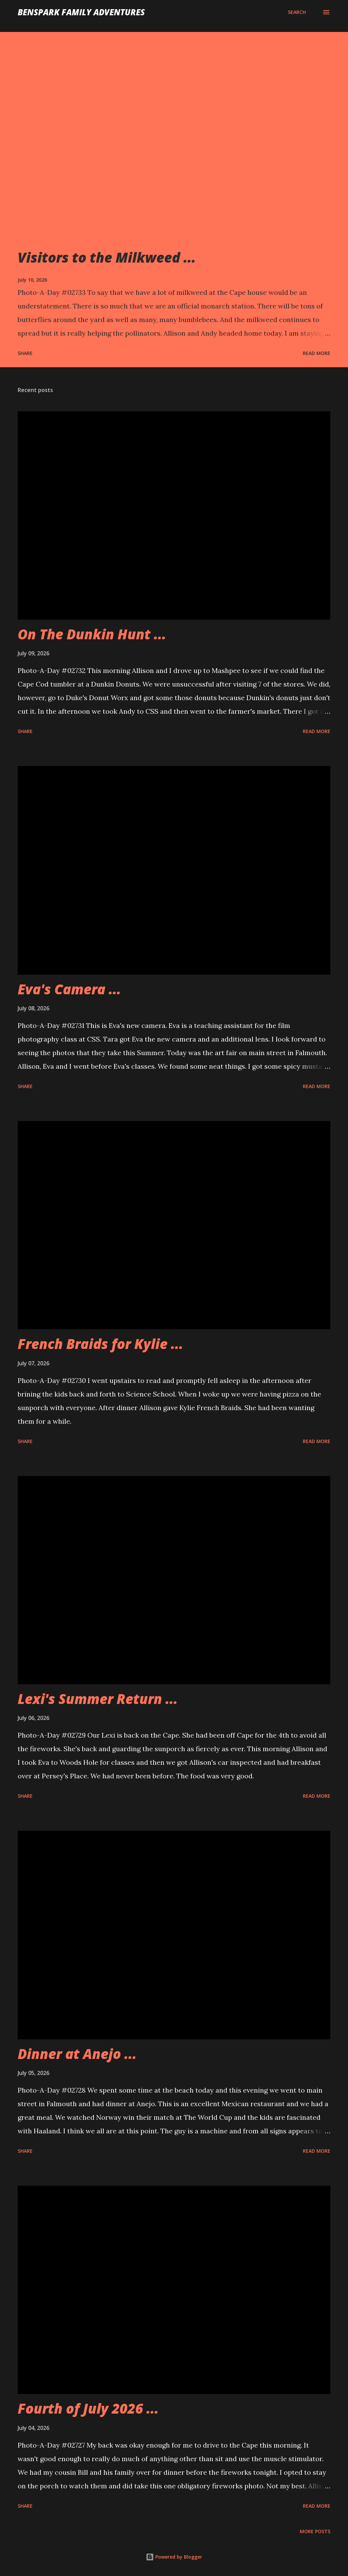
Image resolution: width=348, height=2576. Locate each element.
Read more (316, 353)
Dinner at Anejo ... (77, 2053)
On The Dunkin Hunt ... (92, 634)
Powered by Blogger (174, 2557)
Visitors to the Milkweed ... (107, 257)
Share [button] (25, 353)
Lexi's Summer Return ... (98, 1698)
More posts (315, 2531)
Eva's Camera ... (69, 989)
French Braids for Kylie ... (100, 1343)
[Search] (297, 12)
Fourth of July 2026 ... (88, 2408)
